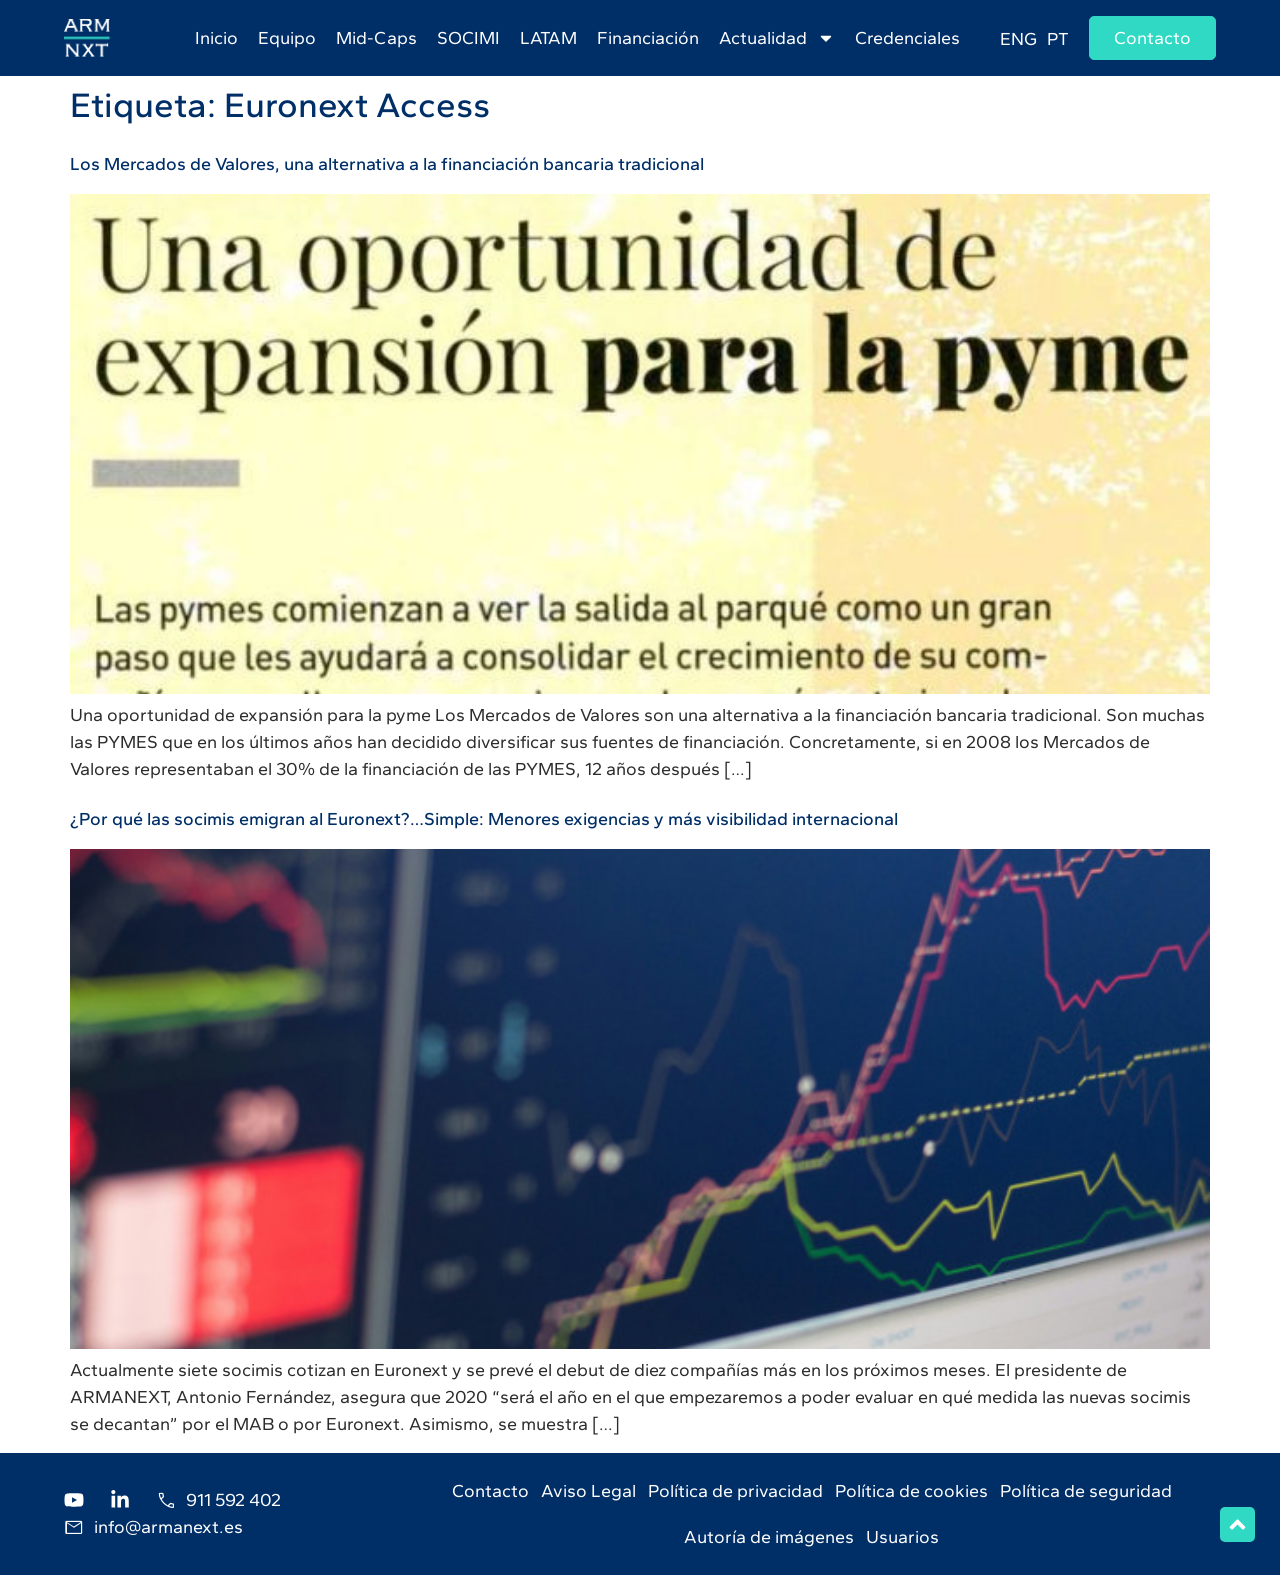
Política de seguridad (1086, 1491)
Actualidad (777, 38)
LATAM (548, 38)
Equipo (287, 38)
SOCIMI (468, 38)
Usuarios (902, 1537)
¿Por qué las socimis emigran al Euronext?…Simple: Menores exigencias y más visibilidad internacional (484, 819)
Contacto (490, 1491)
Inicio (216, 38)
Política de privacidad (735, 1491)
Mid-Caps (376, 38)
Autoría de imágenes (769, 1537)
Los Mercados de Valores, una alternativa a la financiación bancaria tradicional (387, 164)
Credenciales (907, 38)
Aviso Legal (588, 1491)
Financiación (648, 38)
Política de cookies (911, 1491)
